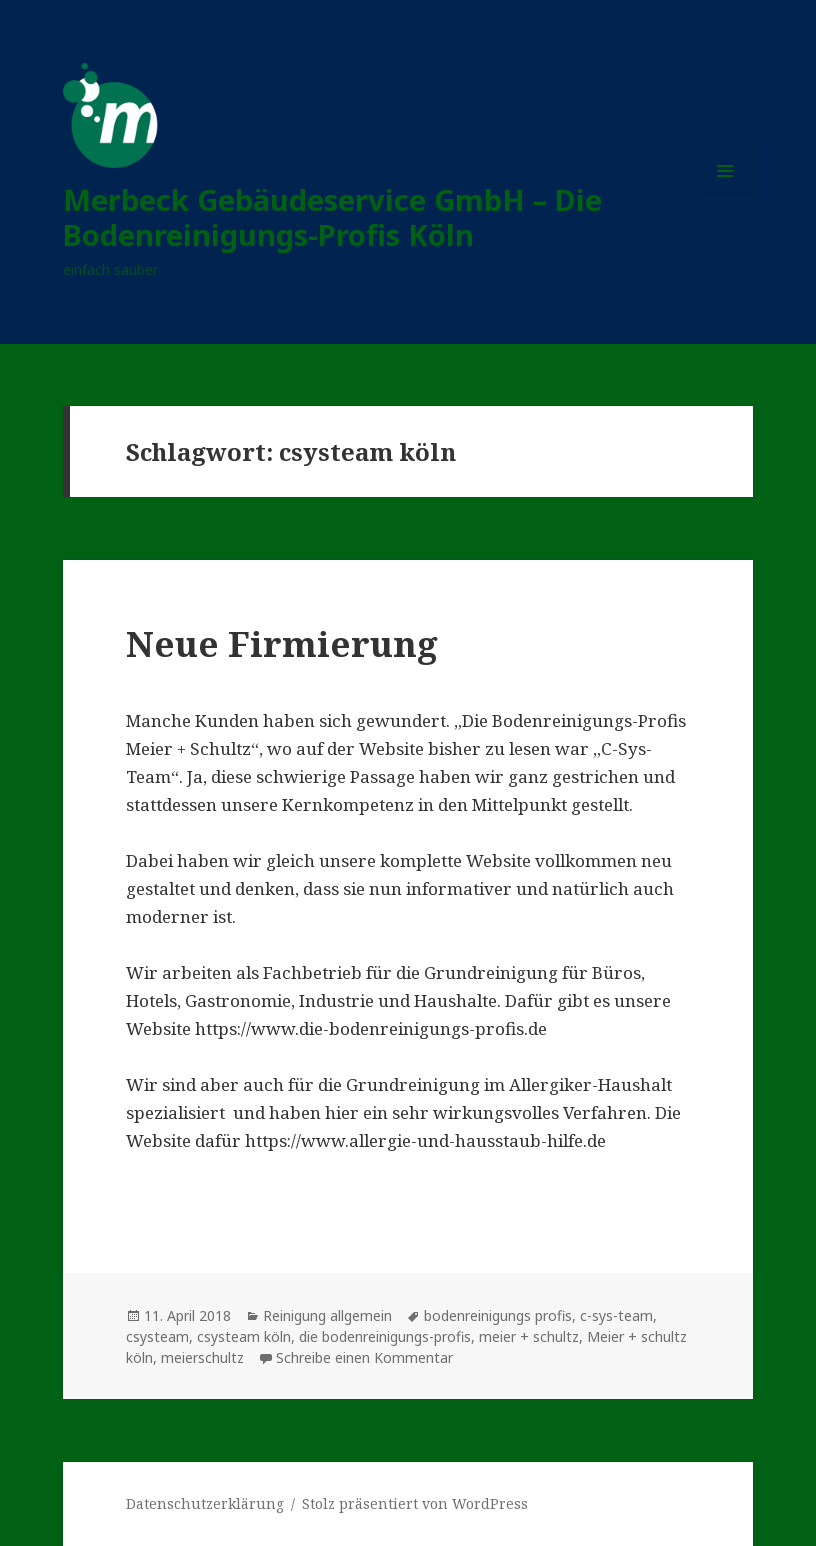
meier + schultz (529, 1336)
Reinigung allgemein (327, 1315)
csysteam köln (244, 1336)
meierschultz (202, 1357)
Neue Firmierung (282, 643)
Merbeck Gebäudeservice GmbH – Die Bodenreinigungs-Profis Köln (332, 217)
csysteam (157, 1336)
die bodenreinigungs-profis (385, 1336)
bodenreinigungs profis (498, 1315)
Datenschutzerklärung (205, 1503)
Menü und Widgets (725, 198)
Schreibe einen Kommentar (364, 1357)
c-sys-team (616, 1315)
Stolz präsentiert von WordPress (415, 1503)
